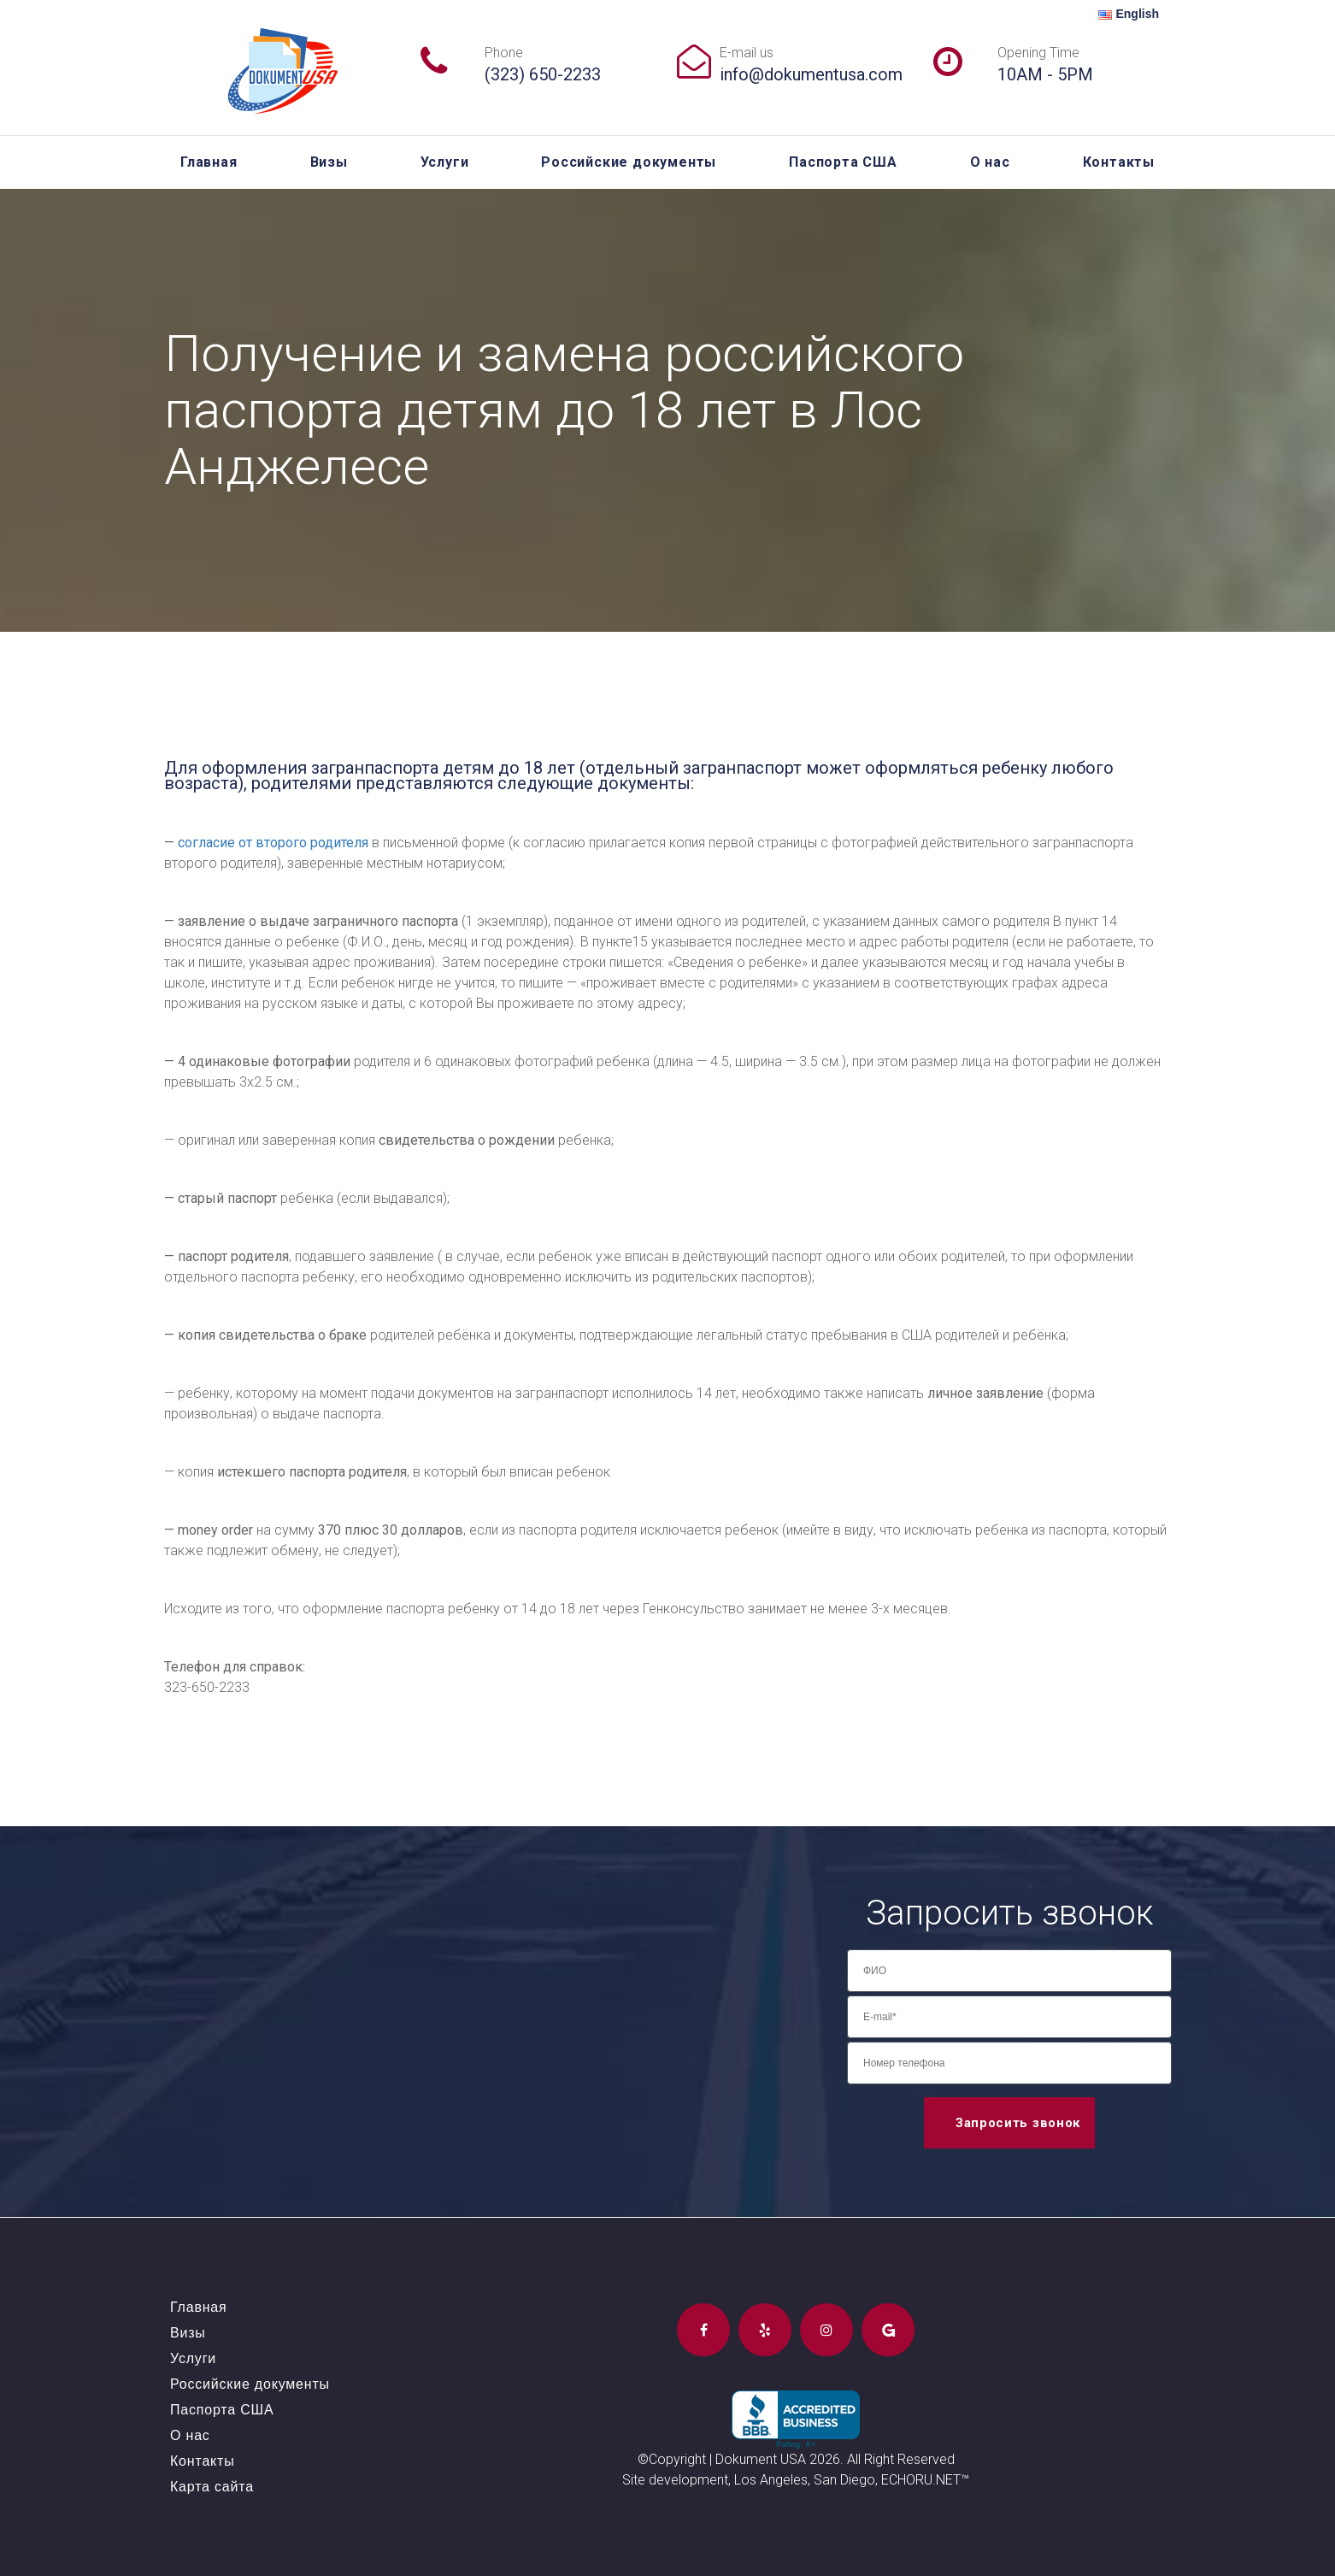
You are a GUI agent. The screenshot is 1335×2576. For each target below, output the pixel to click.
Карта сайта (212, 2486)
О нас (990, 162)
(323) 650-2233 (543, 74)
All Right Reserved (901, 2459)
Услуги (444, 162)
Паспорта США (843, 162)
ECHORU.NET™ (925, 2480)
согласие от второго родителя (273, 842)
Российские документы (628, 162)
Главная (209, 162)
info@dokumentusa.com (811, 74)
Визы (329, 162)
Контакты (1119, 162)
